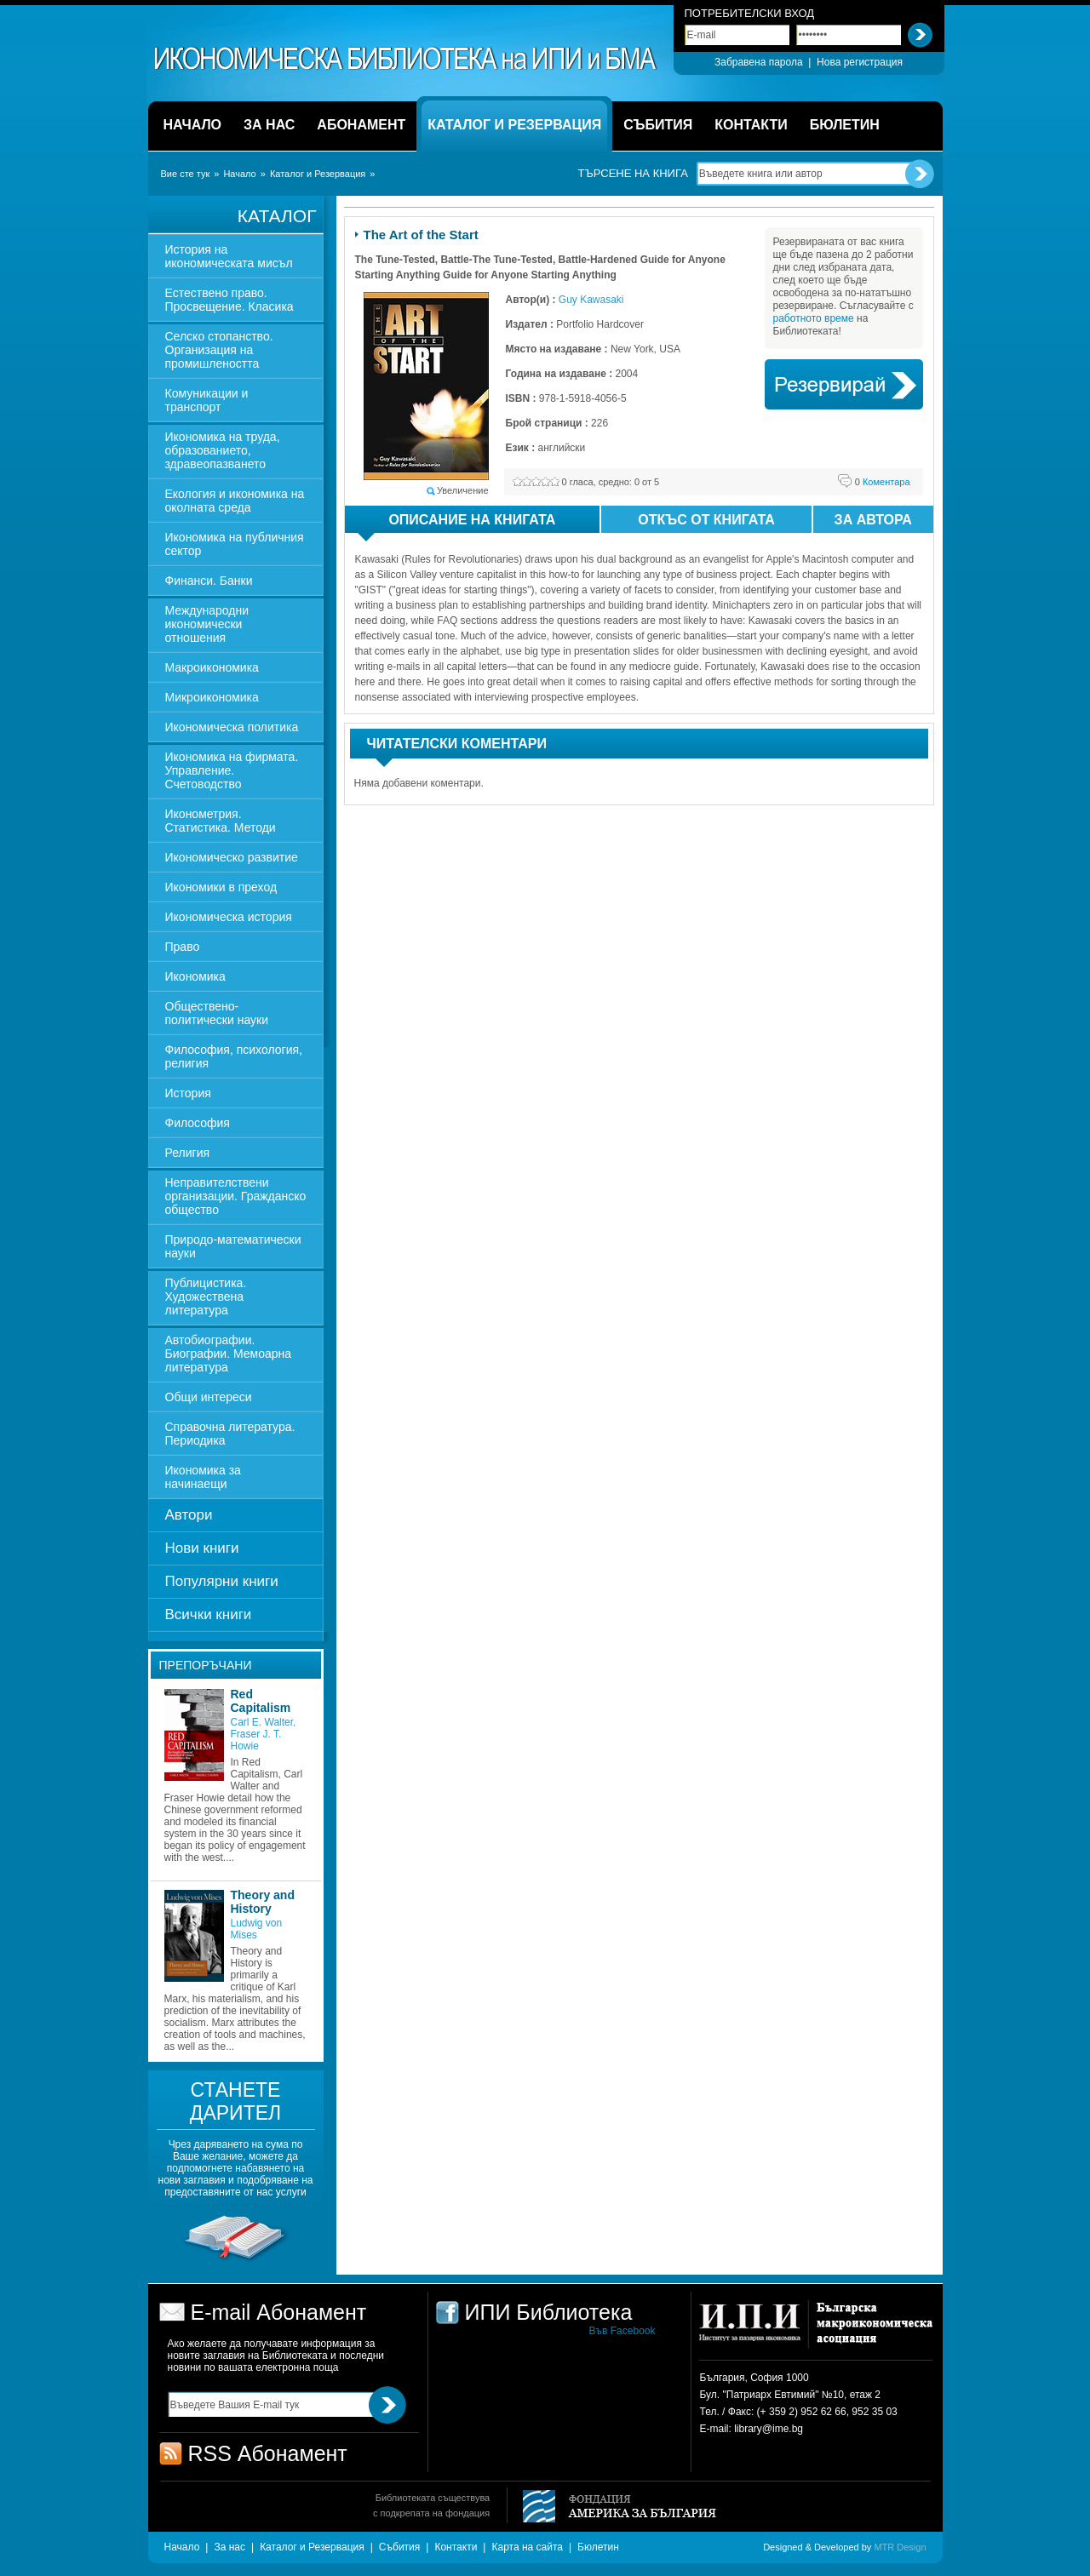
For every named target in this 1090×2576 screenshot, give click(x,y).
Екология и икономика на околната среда (235, 500)
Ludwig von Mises (257, 1929)
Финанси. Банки (209, 580)
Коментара (882, 482)
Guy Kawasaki (591, 300)
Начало (239, 174)
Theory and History (263, 1901)
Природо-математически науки (233, 1246)
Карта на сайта (527, 2547)
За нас (229, 2547)
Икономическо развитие (231, 857)
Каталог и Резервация (317, 174)
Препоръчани (205, 1665)
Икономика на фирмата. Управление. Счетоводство (232, 770)
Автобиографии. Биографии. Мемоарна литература (228, 1353)
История (188, 1093)
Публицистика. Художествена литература (206, 1296)
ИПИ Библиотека (406, 59)
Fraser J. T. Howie (256, 1740)
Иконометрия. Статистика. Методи (220, 820)
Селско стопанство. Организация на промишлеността (219, 349)
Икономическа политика (232, 727)
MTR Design (900, 2547)
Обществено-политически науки (217, 1013)
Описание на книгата (457, 522)
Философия (197, 1123)
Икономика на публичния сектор (234, 544)
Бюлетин (598, 2547)
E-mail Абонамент (279, 2312)
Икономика (195, 976)
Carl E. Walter (262, 1722)
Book (844, 384)
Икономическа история (228, 917)
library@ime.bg (768, 2429)
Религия (187, 1152)
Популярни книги (221, 1581)
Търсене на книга (633, 173)
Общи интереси (208, 1397)
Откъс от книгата (706, 519)
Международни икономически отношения (207, 624)
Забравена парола (758, 62)
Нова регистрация (860, 62)
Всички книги (208, 1614)
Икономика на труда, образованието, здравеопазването (222, 450)
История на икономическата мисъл (229, 256)
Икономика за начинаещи (203, 1477)
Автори (189, 1515)
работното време (813, 318)
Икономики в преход (221, 887)
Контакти (455, 2547)
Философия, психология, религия (233, 1056)
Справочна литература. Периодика (230, 1433)
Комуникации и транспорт (207, 400)
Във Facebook (622, 2331)
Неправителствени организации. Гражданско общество (236, 1196)
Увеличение (463, 490)
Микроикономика (212, 697)
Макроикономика (212, 667)
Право (182, 946)
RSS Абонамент (267, 2453)
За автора (873, 519)
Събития (399, 2547)
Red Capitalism (261, 1700)
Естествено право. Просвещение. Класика (229, 299)
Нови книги (202, 1548)
